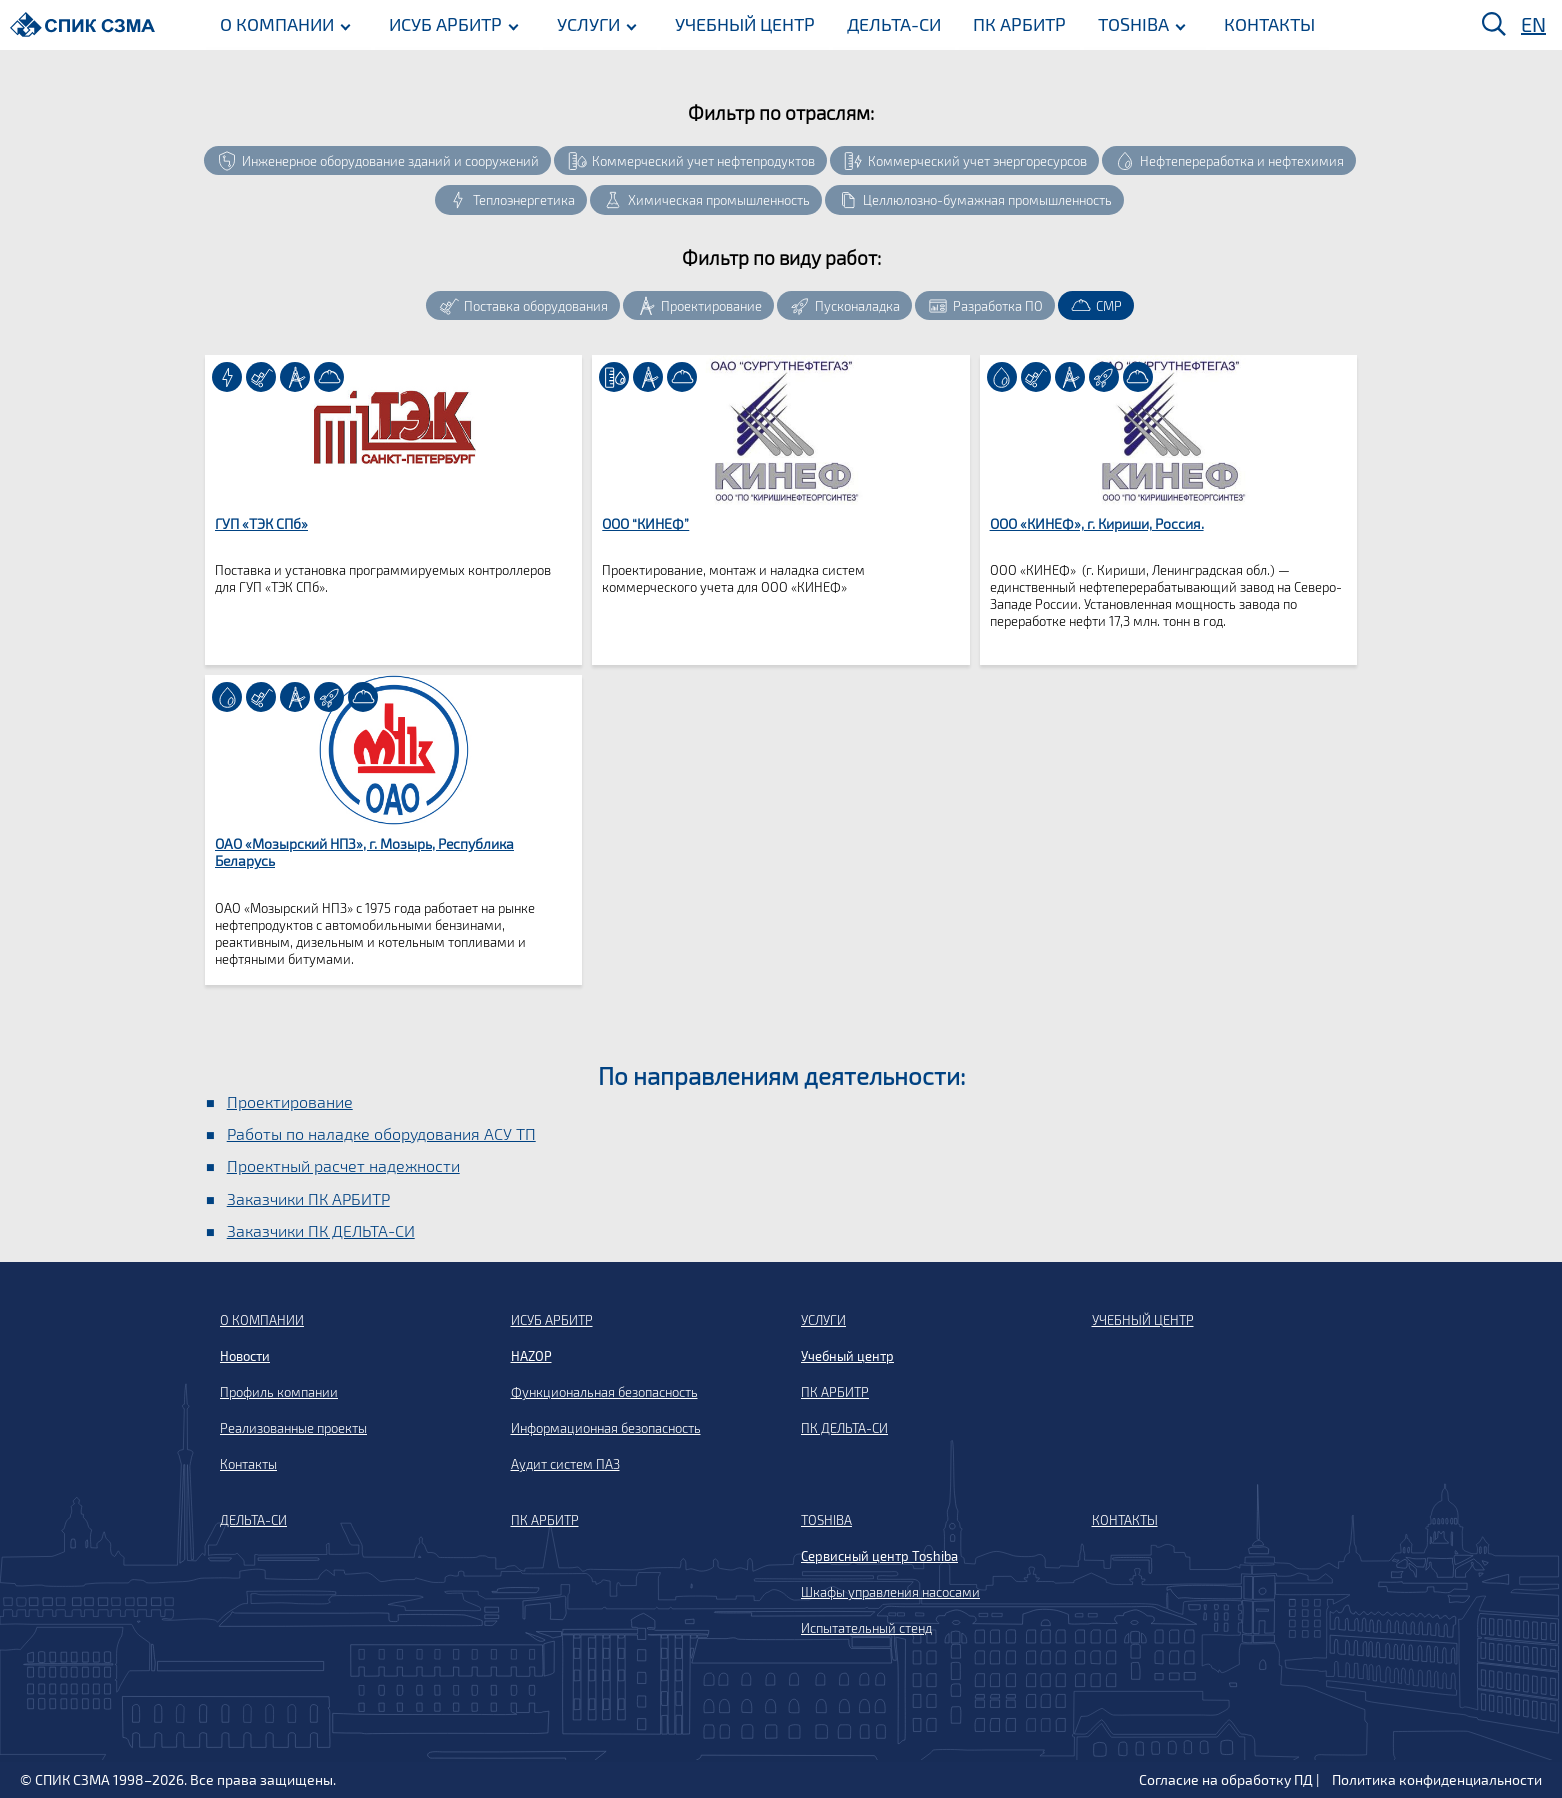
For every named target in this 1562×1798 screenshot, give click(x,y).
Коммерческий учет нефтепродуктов (703, 161)
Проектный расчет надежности (343, 1165)
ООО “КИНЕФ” (645, 523)
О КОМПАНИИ (273, 23)
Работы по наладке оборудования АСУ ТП (381, 1133)
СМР (1109, 306)
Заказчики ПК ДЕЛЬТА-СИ (321, 1230)
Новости (245, 1356)
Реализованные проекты (293, 1428)
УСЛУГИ (584, 23)
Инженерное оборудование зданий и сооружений (390, 161)
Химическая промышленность (719, 200)
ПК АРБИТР (1015, 23)
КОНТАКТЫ (1265, 23)
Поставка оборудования (536, 306)
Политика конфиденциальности (1437, 1779)
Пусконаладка (857, 306)
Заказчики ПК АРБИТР (308, 1198)
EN (1533, 24)
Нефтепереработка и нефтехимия (1242, 161)
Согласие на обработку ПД (1226, 1779)
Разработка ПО (998, 306)
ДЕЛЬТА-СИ (890, 23)
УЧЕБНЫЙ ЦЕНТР (741, 23)
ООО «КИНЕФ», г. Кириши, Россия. (1097, 523)
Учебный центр (847, 1356)
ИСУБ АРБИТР (441, 23)
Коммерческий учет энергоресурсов (977, 161)
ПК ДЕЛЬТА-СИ (844, 1428)
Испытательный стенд (866, 1628)
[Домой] (82, 24)
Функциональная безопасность (604, 1392)
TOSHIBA (1129, 23)
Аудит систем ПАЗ (565, 1464)
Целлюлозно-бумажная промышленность (987, 200)
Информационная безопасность (606, 1428)
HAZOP (531, 1356)
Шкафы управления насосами (890, 1592)
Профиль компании (279, 1392)
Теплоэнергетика (524, 200)
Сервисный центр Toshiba (879, 1556)
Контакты (248, 1464)
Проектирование (711, 306)
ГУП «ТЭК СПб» (261, 523)
